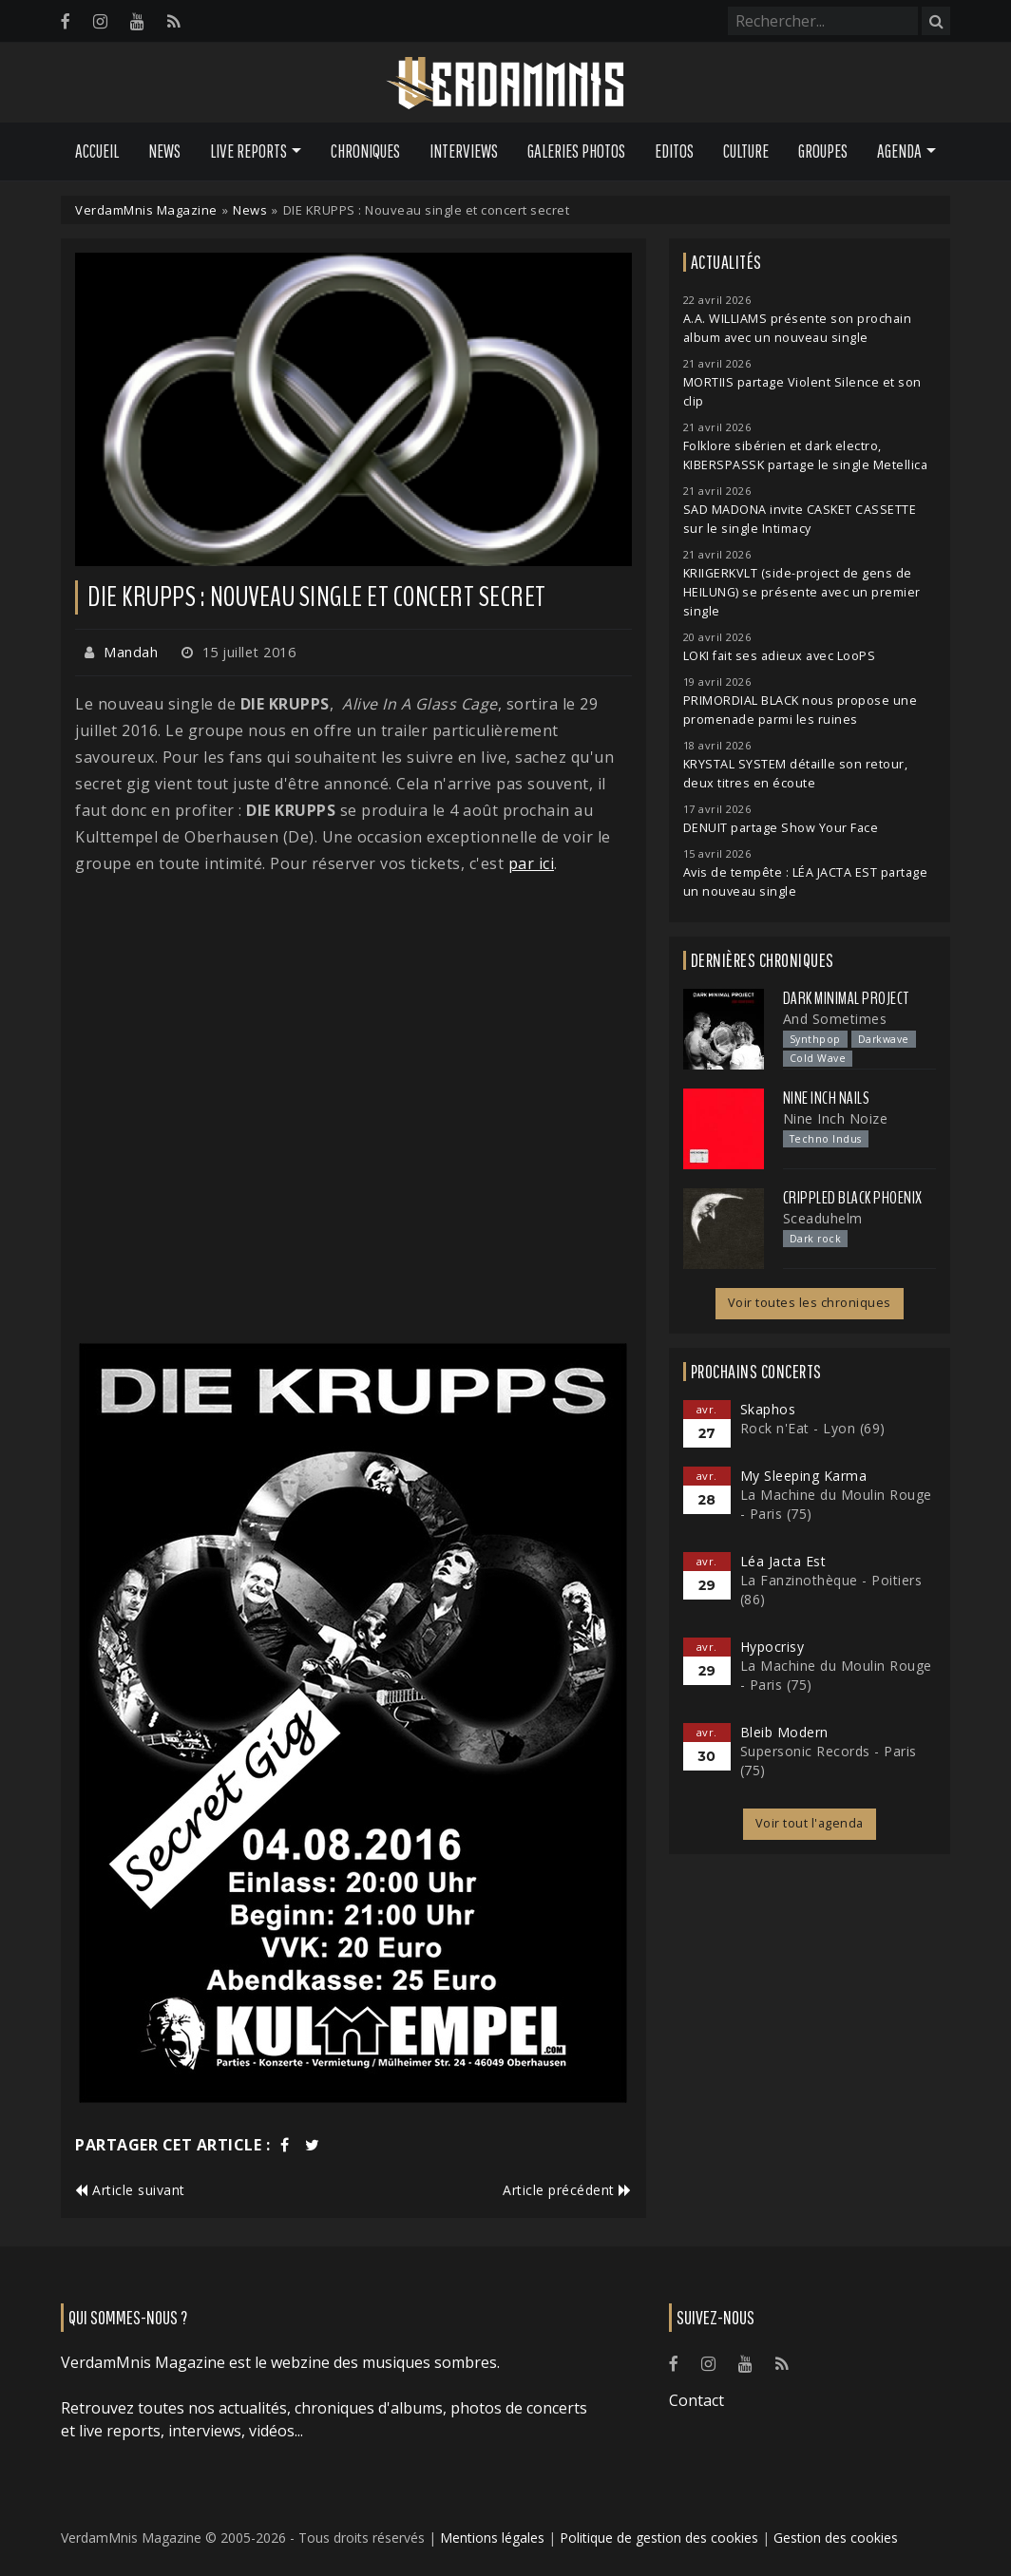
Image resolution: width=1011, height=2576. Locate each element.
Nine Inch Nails (826, 1098)
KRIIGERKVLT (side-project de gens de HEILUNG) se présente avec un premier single (802, 592)
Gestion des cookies (835, 2538)
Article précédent (567, 2190)
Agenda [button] (899, 151)
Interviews (463, 151)
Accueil (97, 151)
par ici (531, 863)
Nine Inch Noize (835, 1118)
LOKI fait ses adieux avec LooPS (779, 656)
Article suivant (130, 2190)
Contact (696, 2400)
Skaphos (768, 1409)
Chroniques (365, 151)
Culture (746, 151)
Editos (674, 151)
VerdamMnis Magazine (146, 209)
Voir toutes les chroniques (809, 1303)
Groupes (823, 151)
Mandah (131, 652)
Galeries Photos (576, 151)
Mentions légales (492, 2538)
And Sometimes (835, 1019)
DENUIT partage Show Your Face (781, 828)
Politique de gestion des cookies (659, 2538)
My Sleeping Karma (804, 1476)
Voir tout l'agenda (809, 1823)
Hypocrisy (772, 1647)
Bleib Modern (784, 1732)
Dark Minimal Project (846, 998)
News (164, 151)
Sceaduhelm (823, 1218)
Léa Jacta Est (783, 1561)
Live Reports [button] (248, 151)
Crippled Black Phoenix (853, 1197)
